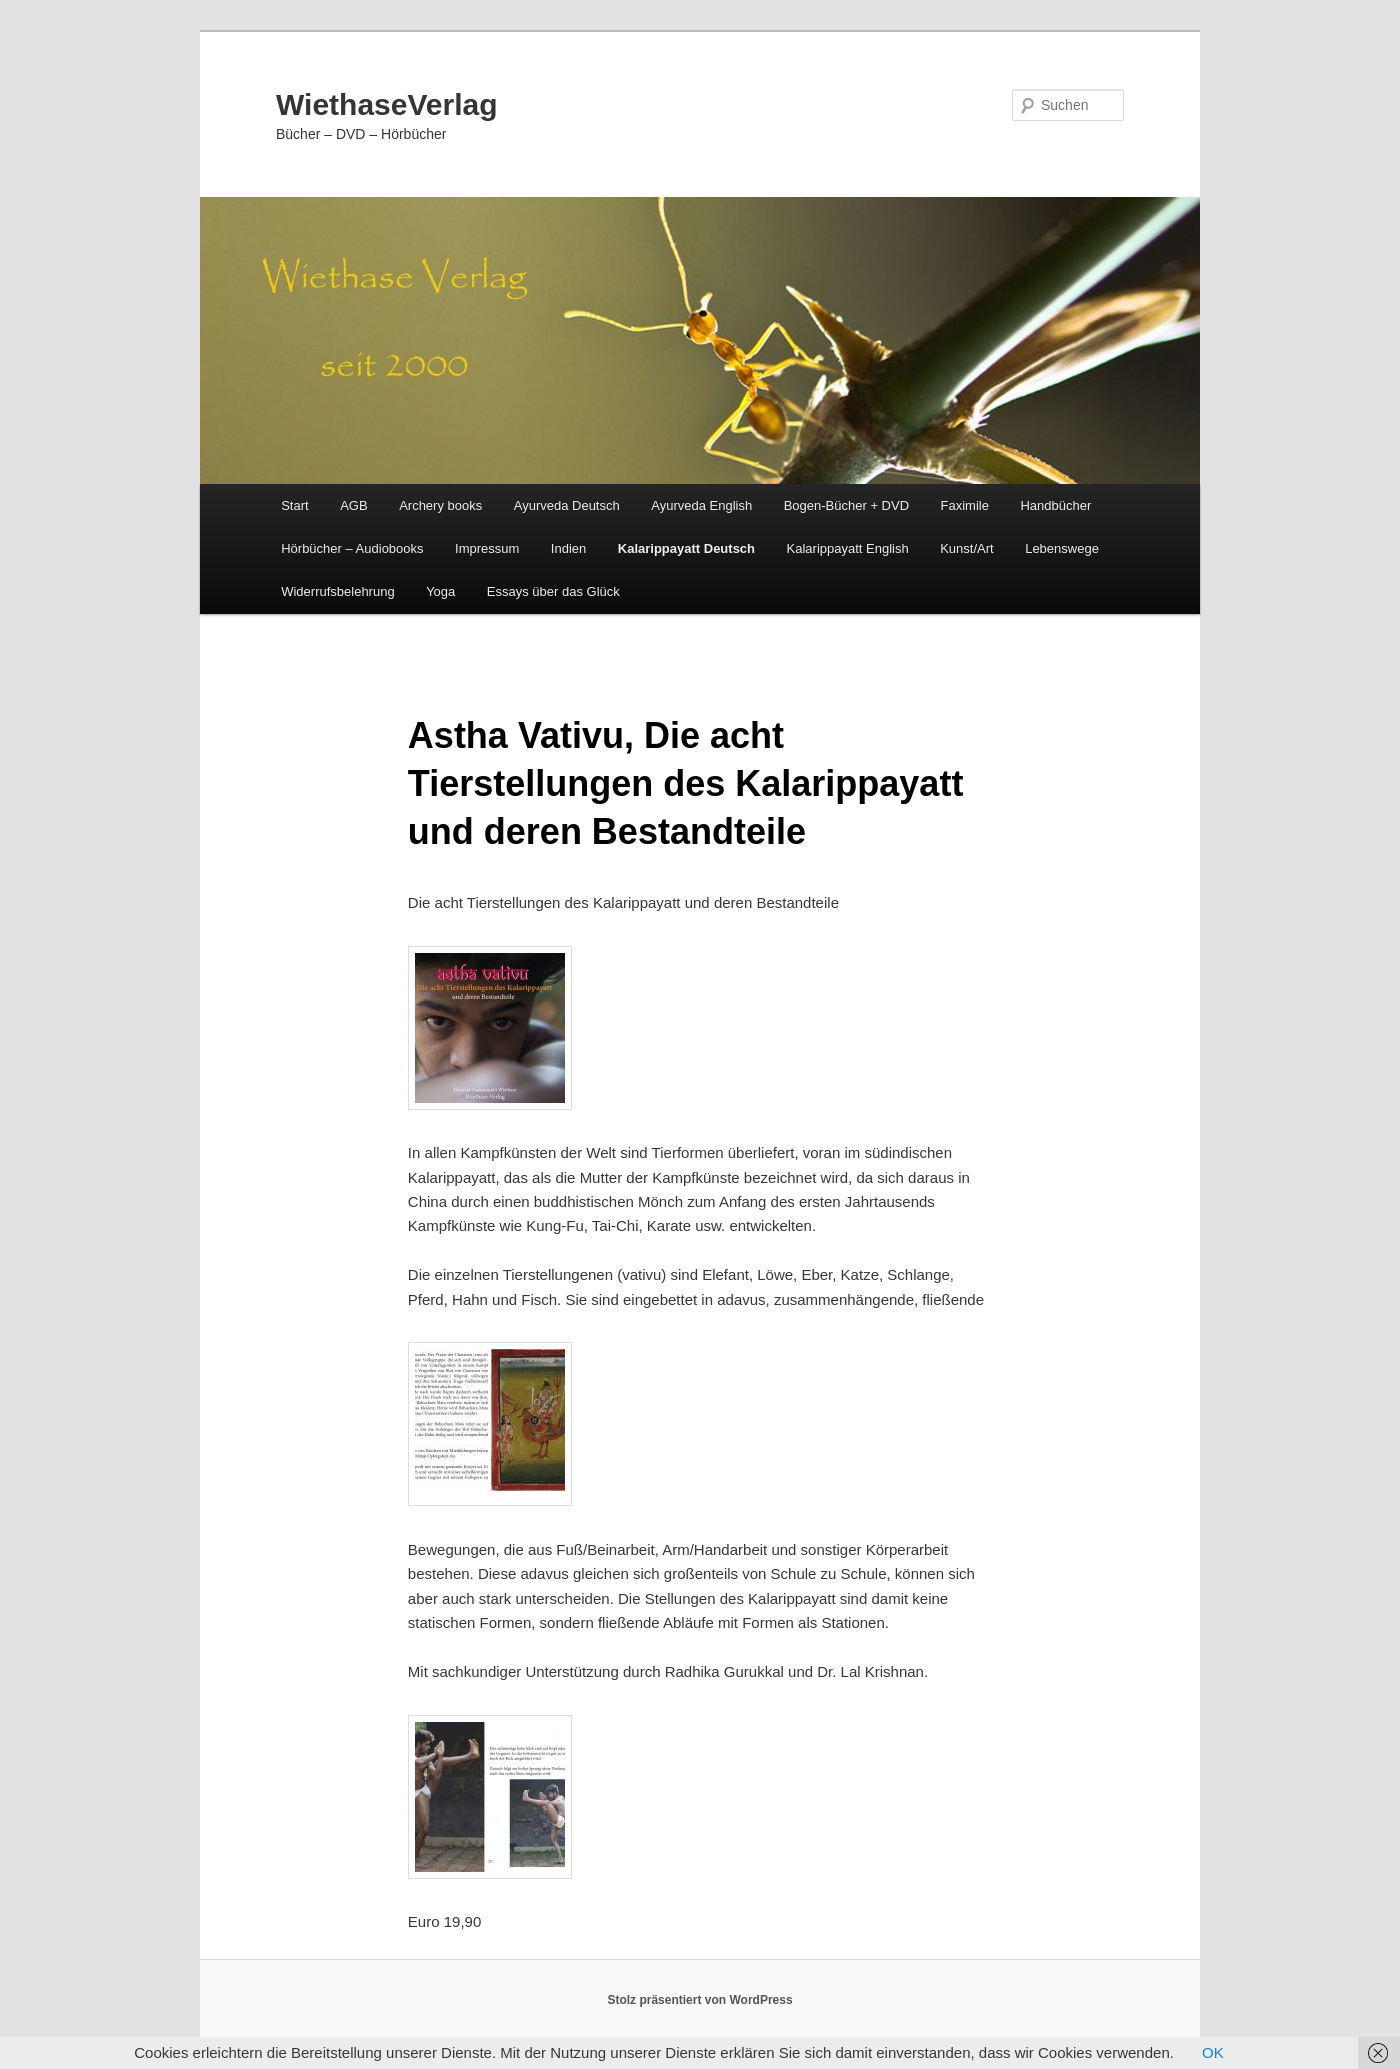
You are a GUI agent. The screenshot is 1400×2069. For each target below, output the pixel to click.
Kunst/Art (966, 548)
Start (294, 505)
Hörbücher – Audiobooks (352, 548)
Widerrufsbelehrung (337, 591)
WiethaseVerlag (387, 104)
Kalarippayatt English (848, 548)
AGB (353, 505)
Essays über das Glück (553, 591)
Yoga (440, 591)
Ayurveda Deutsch (567, 505)
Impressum (487, 548)
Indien (568, 548)
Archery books (440, 505)
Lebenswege (1062, 548)
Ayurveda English (701, 505)
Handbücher (1055, 505)
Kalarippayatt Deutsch (686, 548)
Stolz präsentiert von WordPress (699, 2000)
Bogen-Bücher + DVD (846, 505)
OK (1213, 2052)
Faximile (965, 505)
